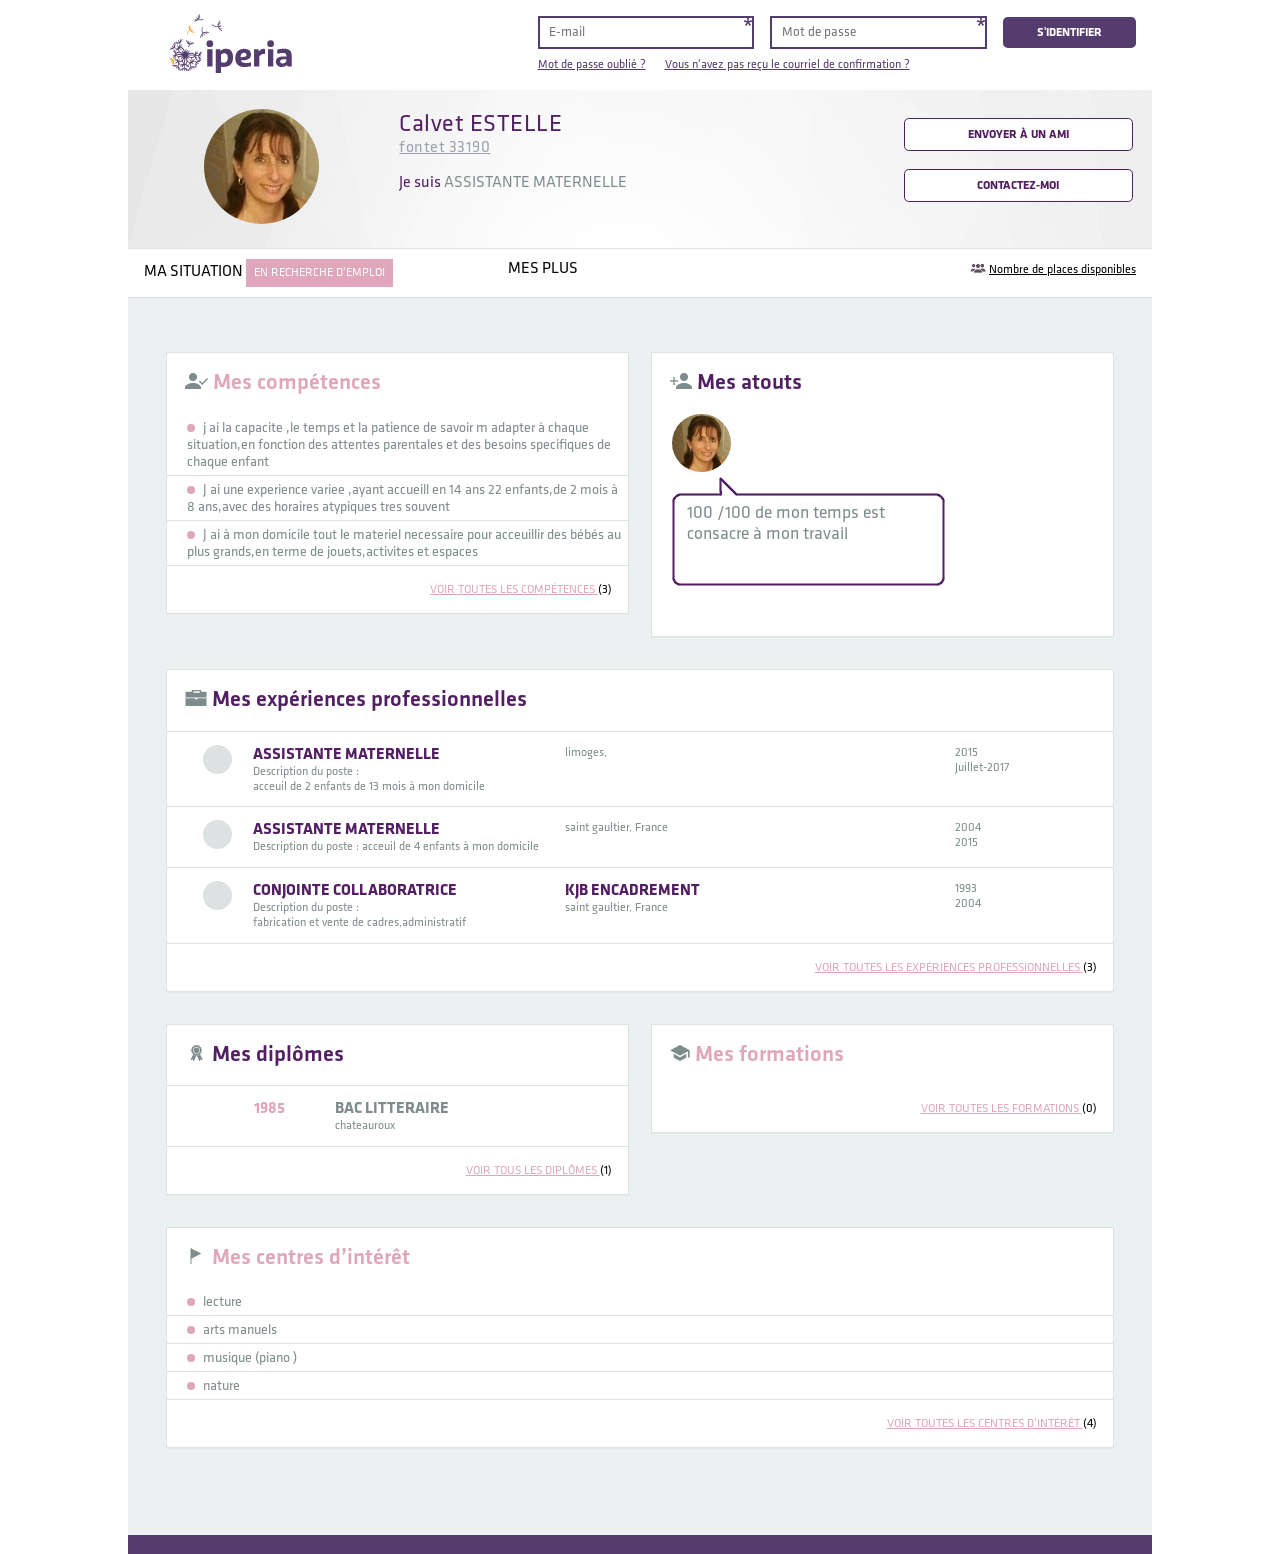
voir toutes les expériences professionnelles (956, 967)
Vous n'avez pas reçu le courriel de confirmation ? (787, 64)
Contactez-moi (1018, 185)
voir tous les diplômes (539, 1170)
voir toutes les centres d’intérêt (992, 1423)
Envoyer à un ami (1018, 134)
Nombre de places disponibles (1062, 269)
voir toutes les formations (1009, 1108)
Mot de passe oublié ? (592, 64)
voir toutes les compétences (521, 589)
